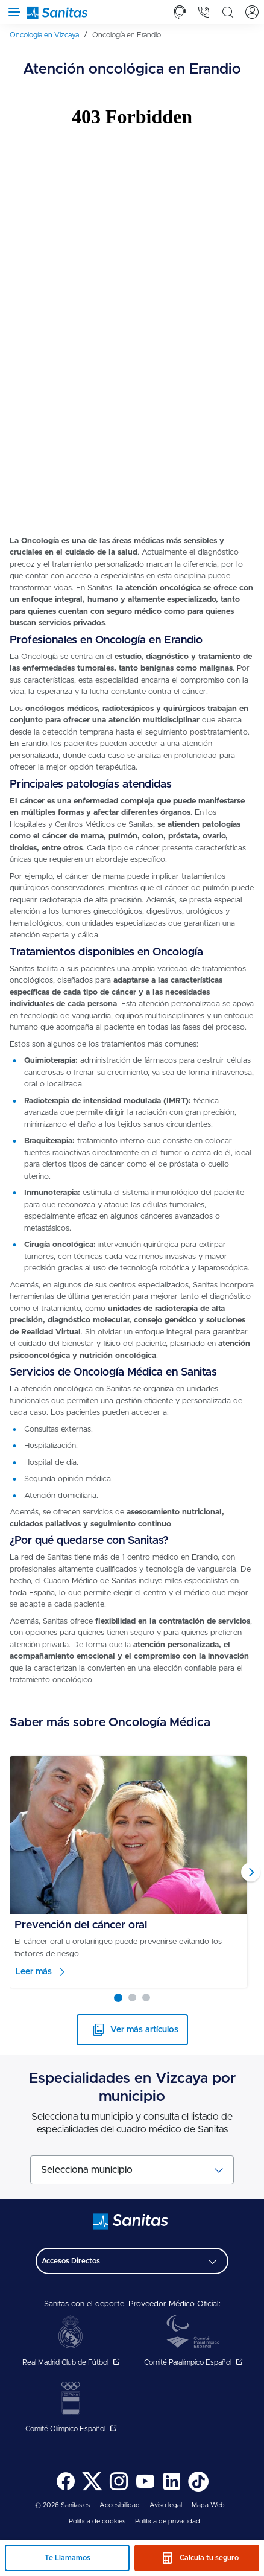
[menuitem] (48, 35)
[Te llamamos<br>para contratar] (180, 12)
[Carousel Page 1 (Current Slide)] (118, 1998)
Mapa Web (208, 2505)
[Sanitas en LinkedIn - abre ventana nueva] (172, 2489)
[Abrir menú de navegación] (12, 12)
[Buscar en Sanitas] (228, 12)
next (250, 1872)
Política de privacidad (167, 2521)
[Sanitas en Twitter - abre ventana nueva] (92, 2489)
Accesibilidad (119, 2505)
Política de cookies (97, 2521)
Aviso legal (165, 2505)
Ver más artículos (144, 2030)
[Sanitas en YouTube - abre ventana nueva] (145, 2489)
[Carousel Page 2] (132, 1997)
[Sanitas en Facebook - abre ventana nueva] (66, 2489)
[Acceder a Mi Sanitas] (252, 12)
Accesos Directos (71, 2261)
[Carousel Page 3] (146, 1997)
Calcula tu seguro (209, 2558)
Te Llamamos (67, 2558)
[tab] (180, 12)
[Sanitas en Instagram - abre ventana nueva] (119, 2489)
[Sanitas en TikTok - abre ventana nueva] (198, 2489)
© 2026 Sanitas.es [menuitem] (62, 2505)
